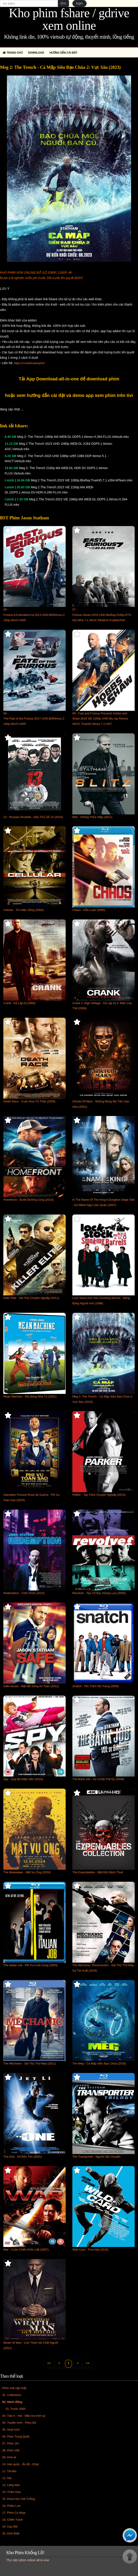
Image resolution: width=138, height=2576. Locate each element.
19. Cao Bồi (10, 2526)
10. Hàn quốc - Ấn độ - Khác (20, 2464)
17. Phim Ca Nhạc (14, 2512)
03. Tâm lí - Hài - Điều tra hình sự (24, 2415)
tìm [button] (63, 3)
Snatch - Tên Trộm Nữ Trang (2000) (95, 1686)
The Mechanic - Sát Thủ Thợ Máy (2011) (29, 2063)
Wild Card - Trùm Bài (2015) (90, 2249)
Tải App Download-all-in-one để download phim (69, 378)
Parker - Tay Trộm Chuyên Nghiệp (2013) (98, 1494)
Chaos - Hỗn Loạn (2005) (88, 910)
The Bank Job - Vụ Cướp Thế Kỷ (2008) (98, 1779)
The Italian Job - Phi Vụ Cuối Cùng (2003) (30, 1965)
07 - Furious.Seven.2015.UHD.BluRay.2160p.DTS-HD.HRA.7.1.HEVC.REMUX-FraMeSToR (102, 615)
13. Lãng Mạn (11, 2485)
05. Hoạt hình (11, 2429)
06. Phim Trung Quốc (16, 2436)
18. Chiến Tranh (12, 2519)
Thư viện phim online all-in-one (27, 2560)
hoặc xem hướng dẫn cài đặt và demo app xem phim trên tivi (69, 395)
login (79, 3)
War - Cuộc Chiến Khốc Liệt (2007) (26, 2249)
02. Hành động (12, 2402)
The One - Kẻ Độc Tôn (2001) (22, 2156)
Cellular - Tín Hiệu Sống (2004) (23, 910)
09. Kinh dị (9, 2457)
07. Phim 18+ (10, 2443)
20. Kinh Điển (11, 2533)
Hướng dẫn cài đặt (63, 52)
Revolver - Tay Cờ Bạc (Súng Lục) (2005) (99, 1593)
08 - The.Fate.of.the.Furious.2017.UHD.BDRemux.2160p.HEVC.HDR (33, 719)
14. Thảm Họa (11, 2492)
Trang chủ (13, 52)
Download (36, 52)
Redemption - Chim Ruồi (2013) (23, 1593)
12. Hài (6, 2478)
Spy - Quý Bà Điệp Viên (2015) (23, 1779)
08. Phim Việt (10, 2450)
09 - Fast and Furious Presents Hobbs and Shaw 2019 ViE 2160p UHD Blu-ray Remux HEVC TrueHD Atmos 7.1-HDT (100, 719)
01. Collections (11, 2395)
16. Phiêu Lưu (11, 2505)
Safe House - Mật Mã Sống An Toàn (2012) (31, 1686)
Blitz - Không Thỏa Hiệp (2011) (92, 817)
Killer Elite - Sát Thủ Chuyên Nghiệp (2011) (31, 1298)
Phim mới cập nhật (14, 2388)
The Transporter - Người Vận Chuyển (96, 2156)
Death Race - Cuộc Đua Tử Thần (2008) (29, 1101)
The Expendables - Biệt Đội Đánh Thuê (97, 1872)
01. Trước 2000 (15, 2408)
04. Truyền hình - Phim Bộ (19, 2422)
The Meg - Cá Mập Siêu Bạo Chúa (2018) (99, 2063)
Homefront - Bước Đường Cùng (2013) (28, 1199)
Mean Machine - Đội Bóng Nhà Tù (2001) (29, 1396)
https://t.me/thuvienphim (29, 363)
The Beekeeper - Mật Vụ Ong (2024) (27, 1872)
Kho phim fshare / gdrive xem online (69, 19)
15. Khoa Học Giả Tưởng (18, 2498)
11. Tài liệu (9, 2471)
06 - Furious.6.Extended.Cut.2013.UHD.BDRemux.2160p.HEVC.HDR (34, 615)
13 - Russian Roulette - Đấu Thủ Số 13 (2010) (33, 817)
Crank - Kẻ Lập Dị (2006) (19, 1003)
